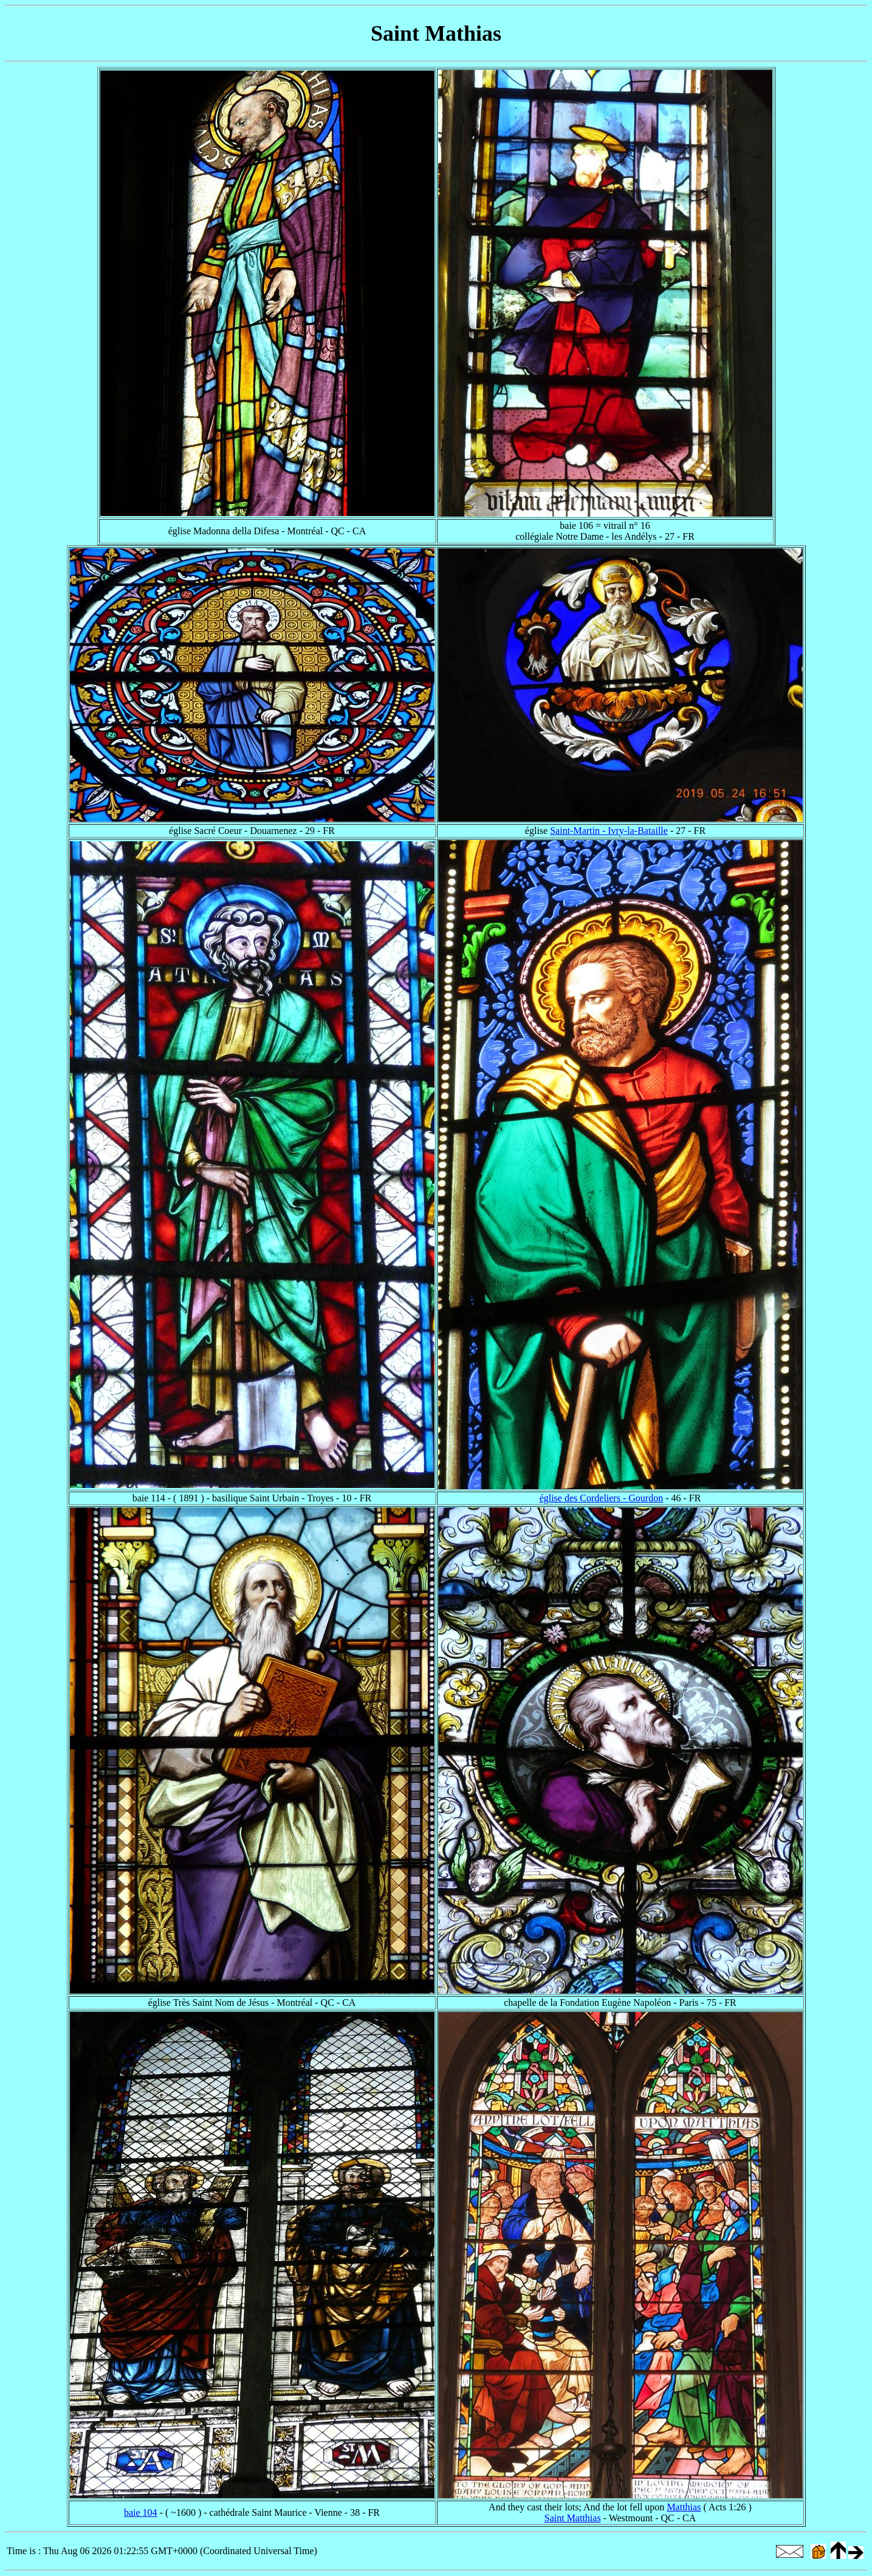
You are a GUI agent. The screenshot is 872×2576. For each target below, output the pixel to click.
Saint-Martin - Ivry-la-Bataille (609, 830)
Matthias (684, 2507)
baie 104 (140, 2512)
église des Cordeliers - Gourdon (602, 1498)
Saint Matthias (572, 2518)
